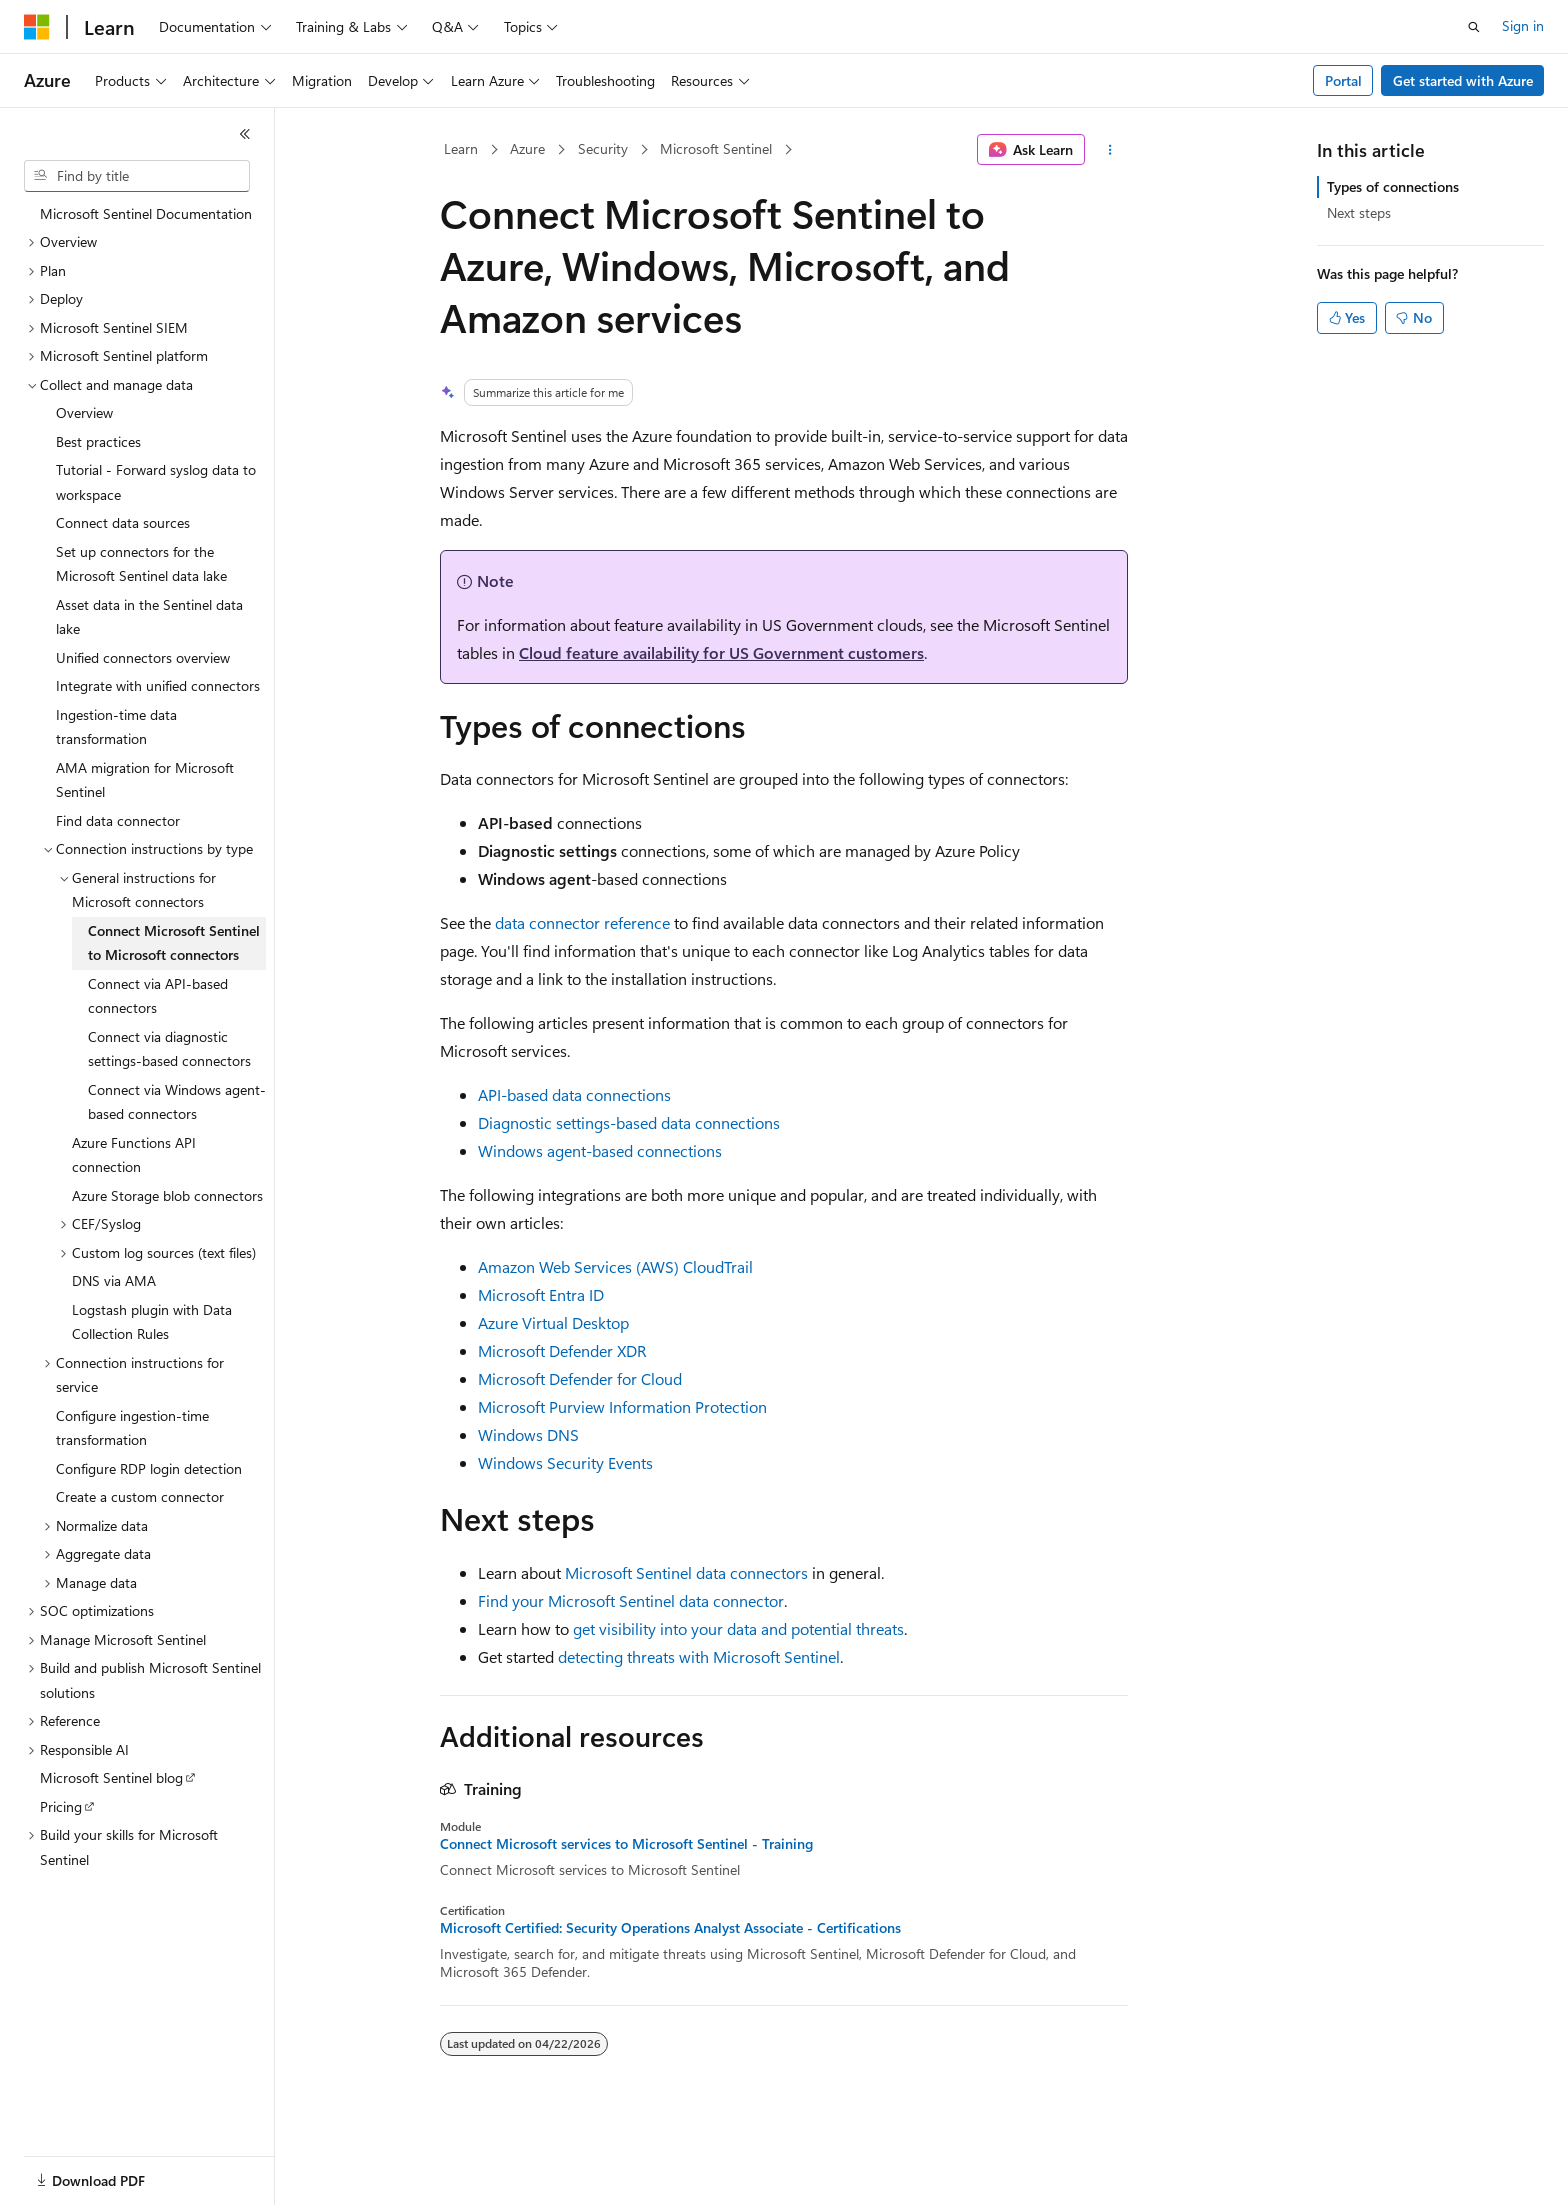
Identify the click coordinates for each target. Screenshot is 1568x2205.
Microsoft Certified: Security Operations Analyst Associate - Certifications (670, 1928)
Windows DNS (528, 1434)
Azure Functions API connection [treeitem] (134, 1155)
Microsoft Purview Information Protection (622, 1406)
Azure (527, 148)
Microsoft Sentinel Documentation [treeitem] (146, 213)
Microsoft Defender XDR (562, 1350)
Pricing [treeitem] (61, 1806)
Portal (1343, 80)
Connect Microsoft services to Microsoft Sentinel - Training (626, 1844)
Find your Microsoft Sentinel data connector (631, 1600)
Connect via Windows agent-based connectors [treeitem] (177, 1102)
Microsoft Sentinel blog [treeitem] (111, 1777)
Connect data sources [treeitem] (123, 522)
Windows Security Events (565, 1462)
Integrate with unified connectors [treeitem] (158, 685)
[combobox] (137, 176)
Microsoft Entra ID (541, 1294)
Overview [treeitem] (84, 412)
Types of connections (1393, 186)
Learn (461, 148)
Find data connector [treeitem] (118, 820)
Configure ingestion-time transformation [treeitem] (132, 1428)
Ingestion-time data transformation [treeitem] (116, 727)
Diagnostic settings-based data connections (629, 1122)
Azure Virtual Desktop (553, 1322)
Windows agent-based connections (600, 1150)
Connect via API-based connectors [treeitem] (158, 996)
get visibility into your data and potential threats (738, 1628)
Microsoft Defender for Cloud (580, 1378)
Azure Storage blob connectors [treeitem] (167, 1195)
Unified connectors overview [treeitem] (143, 657)
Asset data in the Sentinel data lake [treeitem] (149, 617)
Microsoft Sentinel (716, 148)
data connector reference (582, 922)
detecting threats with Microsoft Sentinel (699, 1656)
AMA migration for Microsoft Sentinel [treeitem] (145, 780)
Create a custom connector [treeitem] (140, 1496)
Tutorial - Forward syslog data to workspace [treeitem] (156, 482)
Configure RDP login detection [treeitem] (149, 1468)
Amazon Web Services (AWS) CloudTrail (615, 1266)
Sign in (1523, 25)
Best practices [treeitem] (98, 441)
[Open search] (1474, 27)
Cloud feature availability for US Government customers (721, 652)
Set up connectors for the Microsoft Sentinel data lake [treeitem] (141, 564)
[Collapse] (245, 134)
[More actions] (1110, 150)
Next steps (1359, 212)
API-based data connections (574, 1094)
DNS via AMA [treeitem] (114, 1280)
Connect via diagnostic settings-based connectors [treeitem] (169, 1049)
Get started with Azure (1463, 80)
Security (603, 148)
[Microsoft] (37, 27)
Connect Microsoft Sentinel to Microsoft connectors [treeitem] (174, 943)
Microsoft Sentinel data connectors (686, 1572)
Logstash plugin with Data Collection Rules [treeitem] (152, 1322)
